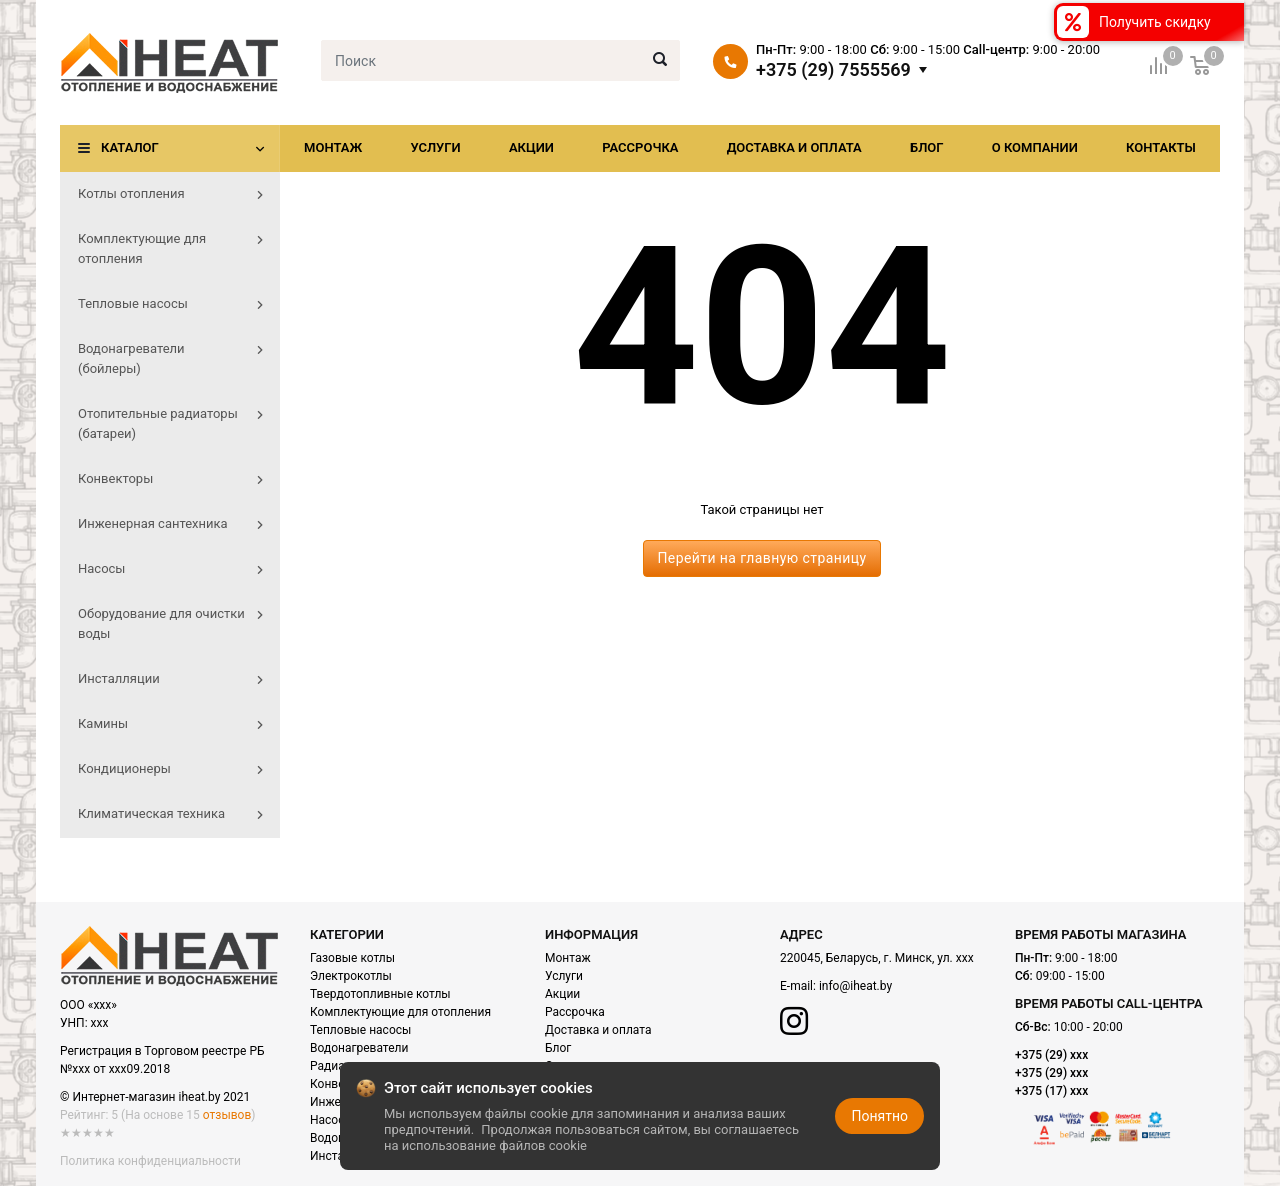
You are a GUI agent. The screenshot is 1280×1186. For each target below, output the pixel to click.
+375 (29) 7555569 (833, 70)
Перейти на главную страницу (761, 558)
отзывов (227, 1115)
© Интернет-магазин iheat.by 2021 (155, 1097)
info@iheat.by (855, 986)
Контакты (1161, 147)
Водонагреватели (359, 1048)
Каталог (130, 147)
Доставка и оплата (794, 147)
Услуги (435, 147)
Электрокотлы (351, 976)
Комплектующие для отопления (400, 1012)
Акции (531, 147)
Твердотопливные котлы (380, 994)
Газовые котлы (352, 958)
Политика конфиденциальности (150, 1161)
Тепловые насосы (360, 1030)
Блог (927, 147)
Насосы (332, 1120)
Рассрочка (640, 147)
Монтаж (333, 147)
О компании (1035, 147)
